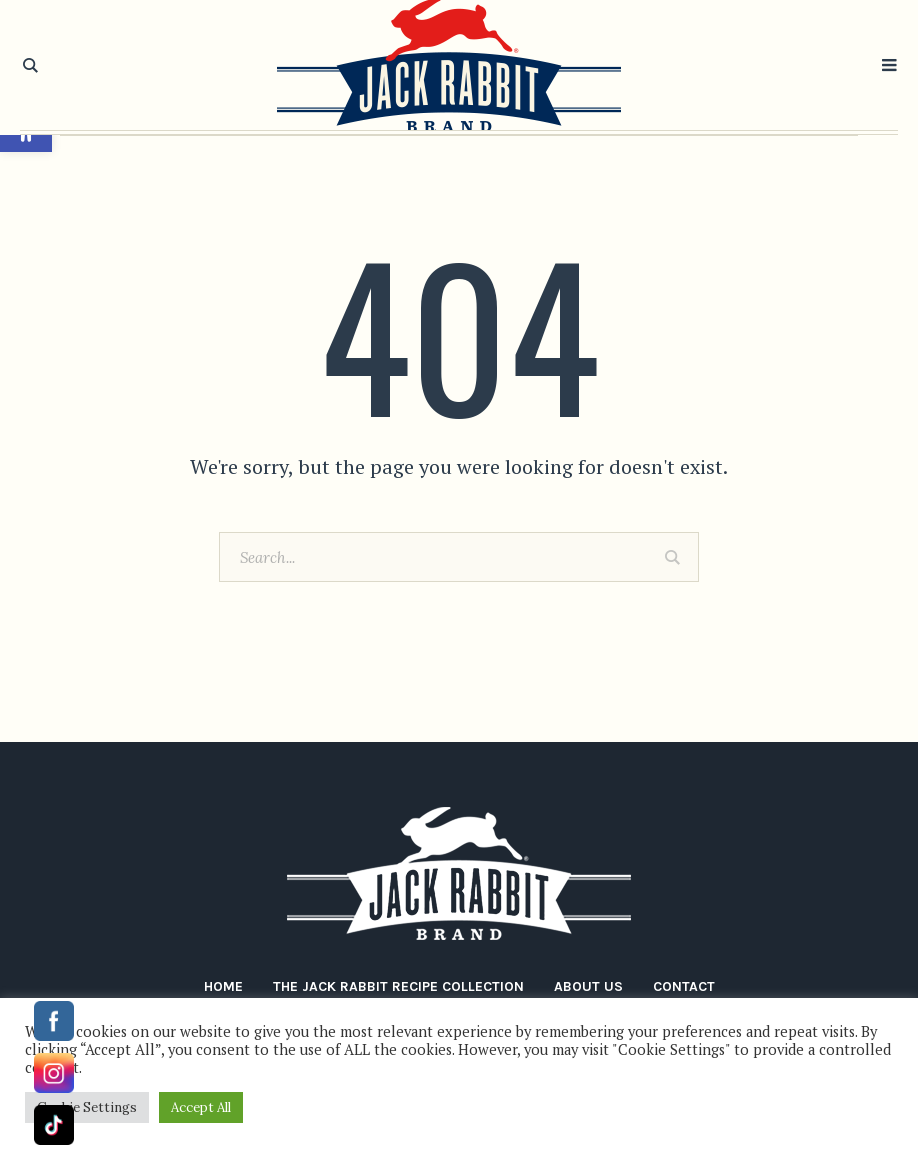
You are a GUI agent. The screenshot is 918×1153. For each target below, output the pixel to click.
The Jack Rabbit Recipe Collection (398, 986)
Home (223, 986)
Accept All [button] (201, 1107)
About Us (588, 986)
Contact (684, 986)
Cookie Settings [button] (87, 1107)
